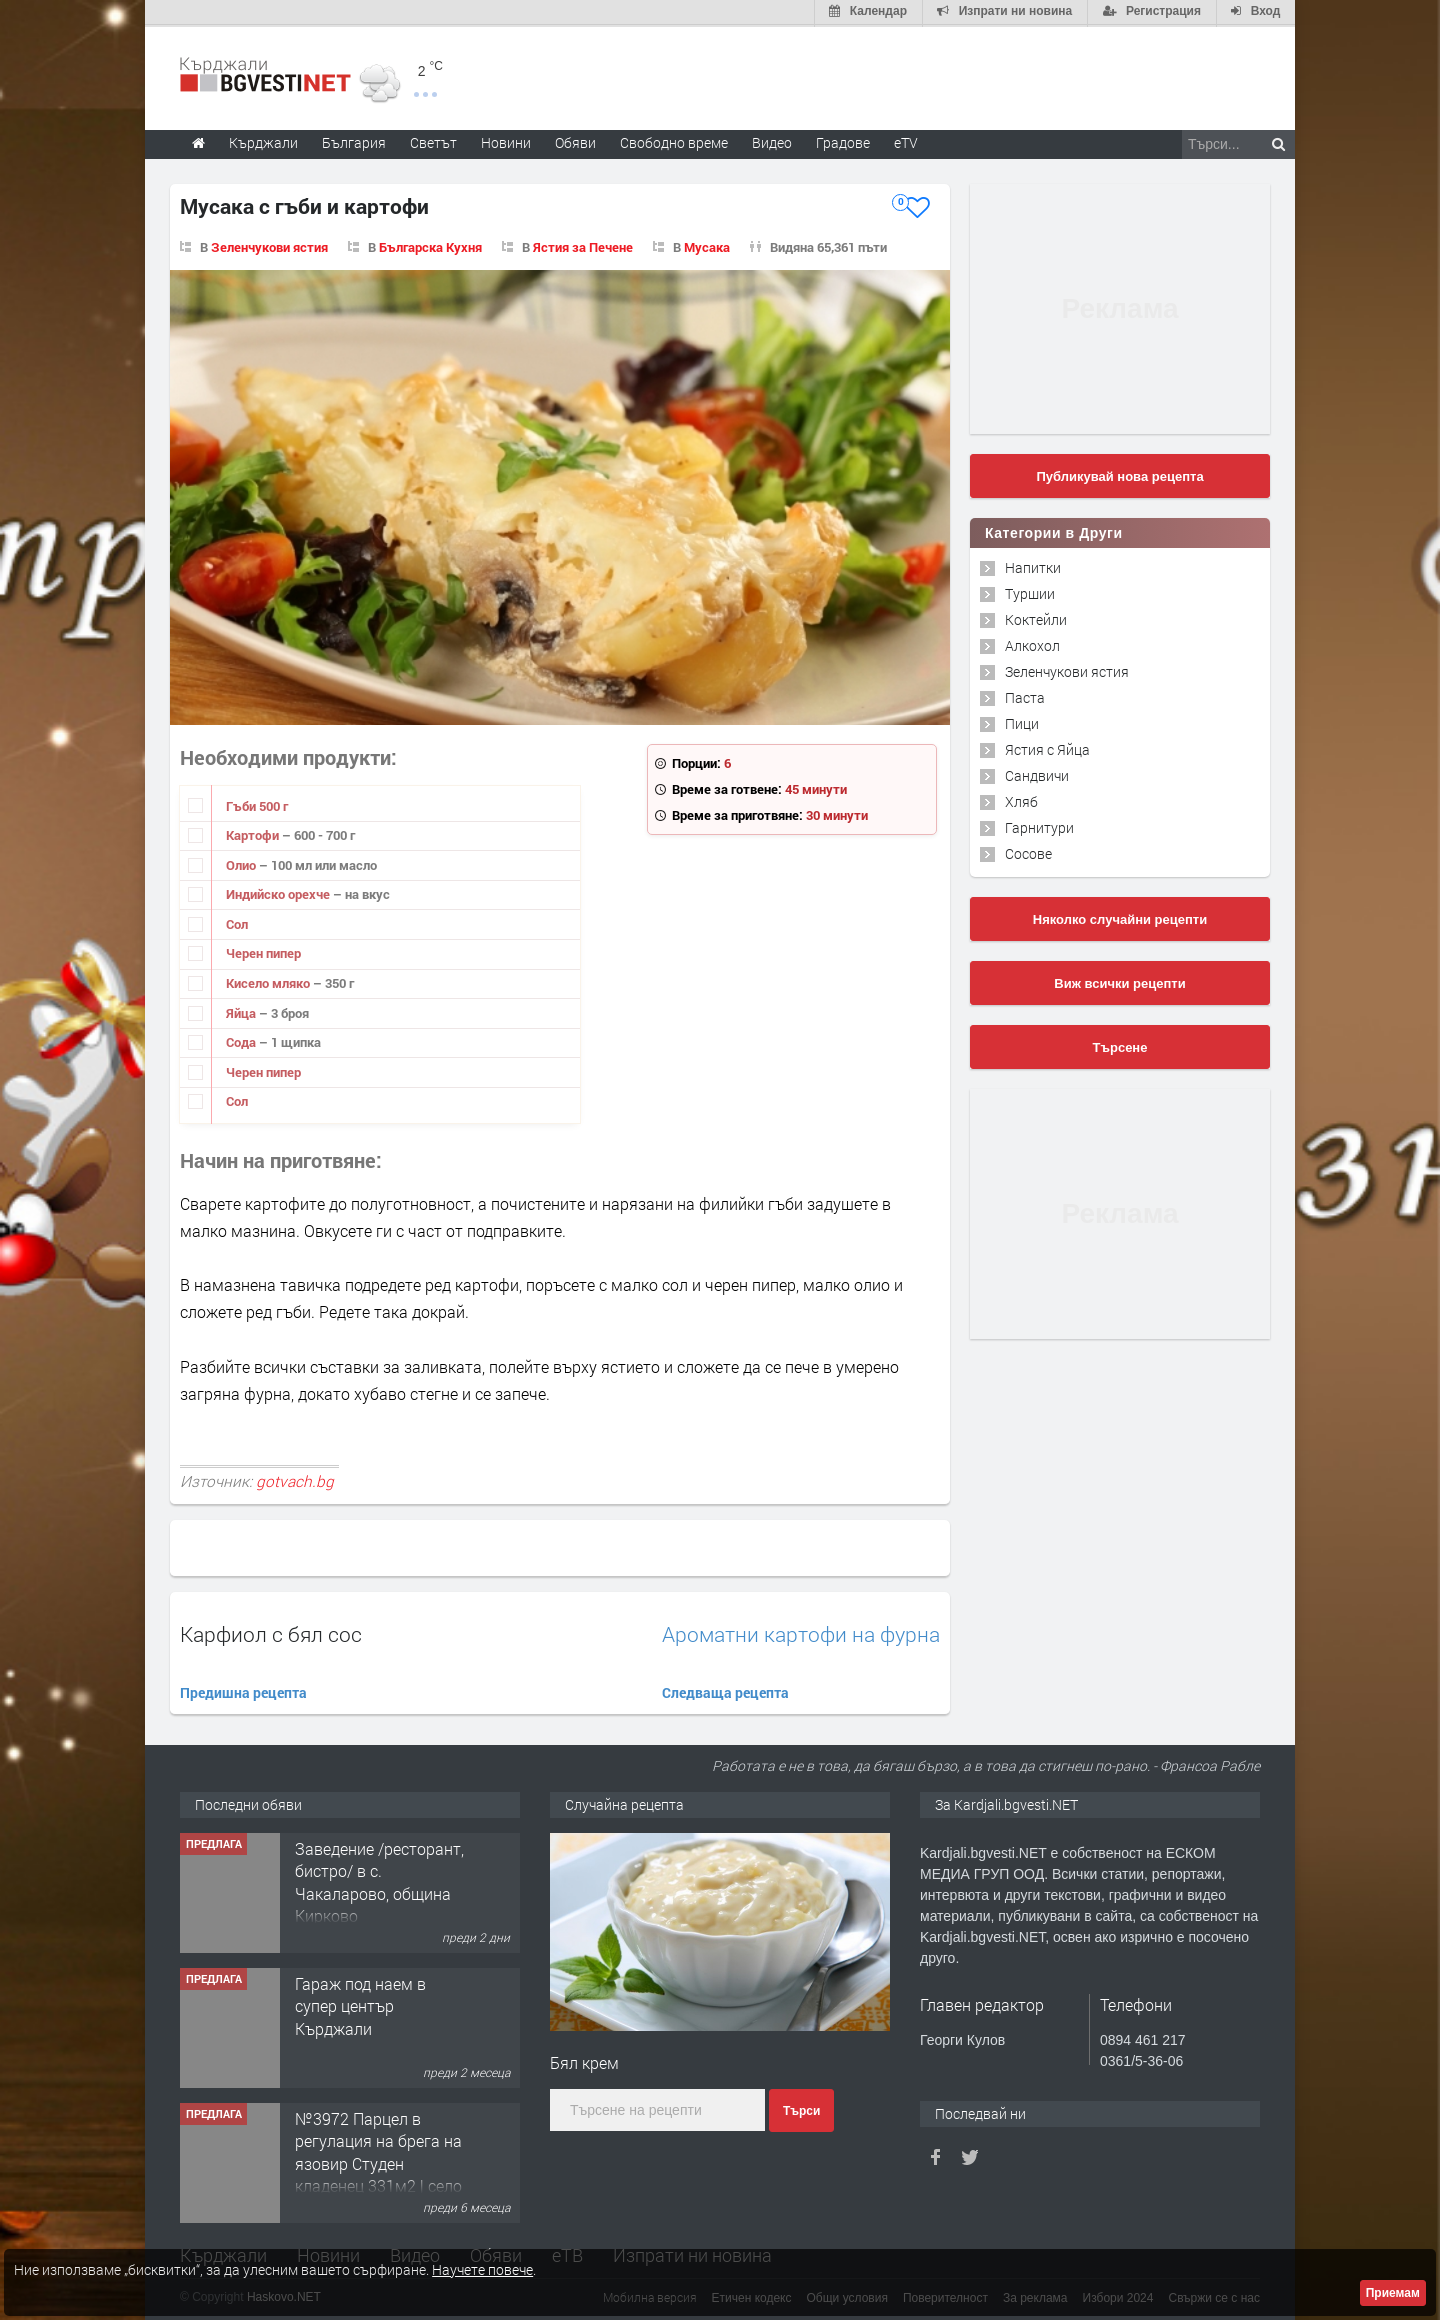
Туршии (1030, 591)
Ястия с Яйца (1047, 747)
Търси (801, 2109)
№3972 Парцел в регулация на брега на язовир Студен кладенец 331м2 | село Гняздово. (378, 2161)
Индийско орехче (279, 892)
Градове (843, 140)
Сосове (1028, 851)
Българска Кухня (430, 245)
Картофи (254, 833)
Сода (242, 1040)
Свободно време (674, 140)
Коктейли (1036, 617)
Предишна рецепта (243, 1690)
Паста (1025, 695)
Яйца (242, 1011)
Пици (1022, 721)
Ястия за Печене (583, 245)
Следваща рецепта (725, 1690)
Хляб (1021, 799)
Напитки (1033, 565)
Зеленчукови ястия (269, 245)
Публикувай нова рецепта (1119, 474)
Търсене (1120, 1045)
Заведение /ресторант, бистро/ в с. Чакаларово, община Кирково (379, 1880)
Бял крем (584, 2060)
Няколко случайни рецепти (1120, 917)
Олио (242, 863)
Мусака (707, 245)
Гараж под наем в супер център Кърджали (360, 2004)
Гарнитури (1039, 825)
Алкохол (1032, 643)
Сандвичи (1037, 773)
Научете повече (482, 2269)
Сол (237, 922)
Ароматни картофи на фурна (801, 1632)
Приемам (1393, 2293)
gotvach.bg (295, 1479)
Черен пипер (263, 952)
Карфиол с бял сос (271, 1632)
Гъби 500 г (257, 804)
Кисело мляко (269, 981)
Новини (506, 140)
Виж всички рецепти (1119, 981)
